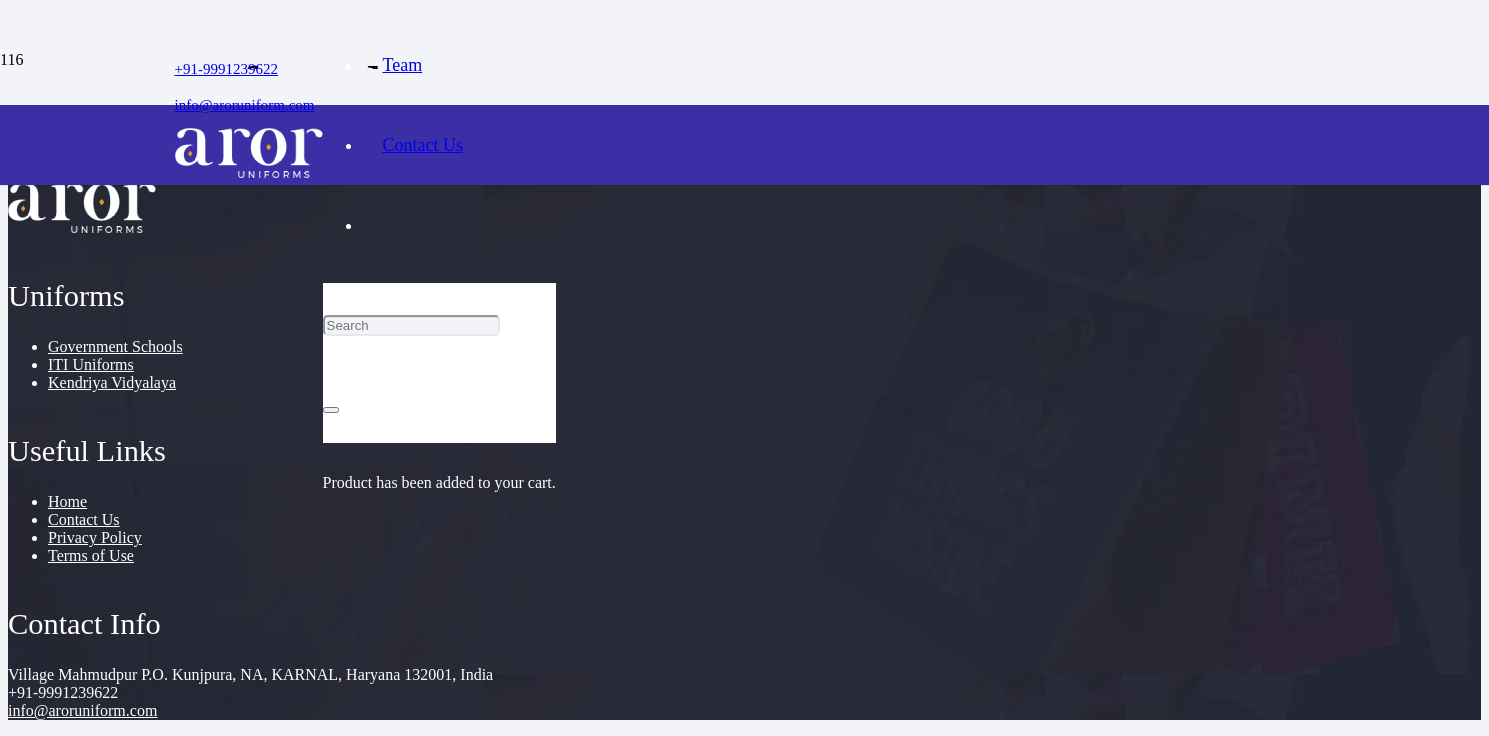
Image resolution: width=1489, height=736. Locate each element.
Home (67, 501)
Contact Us (84, 519)
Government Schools (115, 346)
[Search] (411, 325)
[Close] (331, 410)
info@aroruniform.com (82, 710)
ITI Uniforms (91, 364)
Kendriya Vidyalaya (112, 382)
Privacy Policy (95, 537)
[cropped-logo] (249, 172)
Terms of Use (91, 555)
